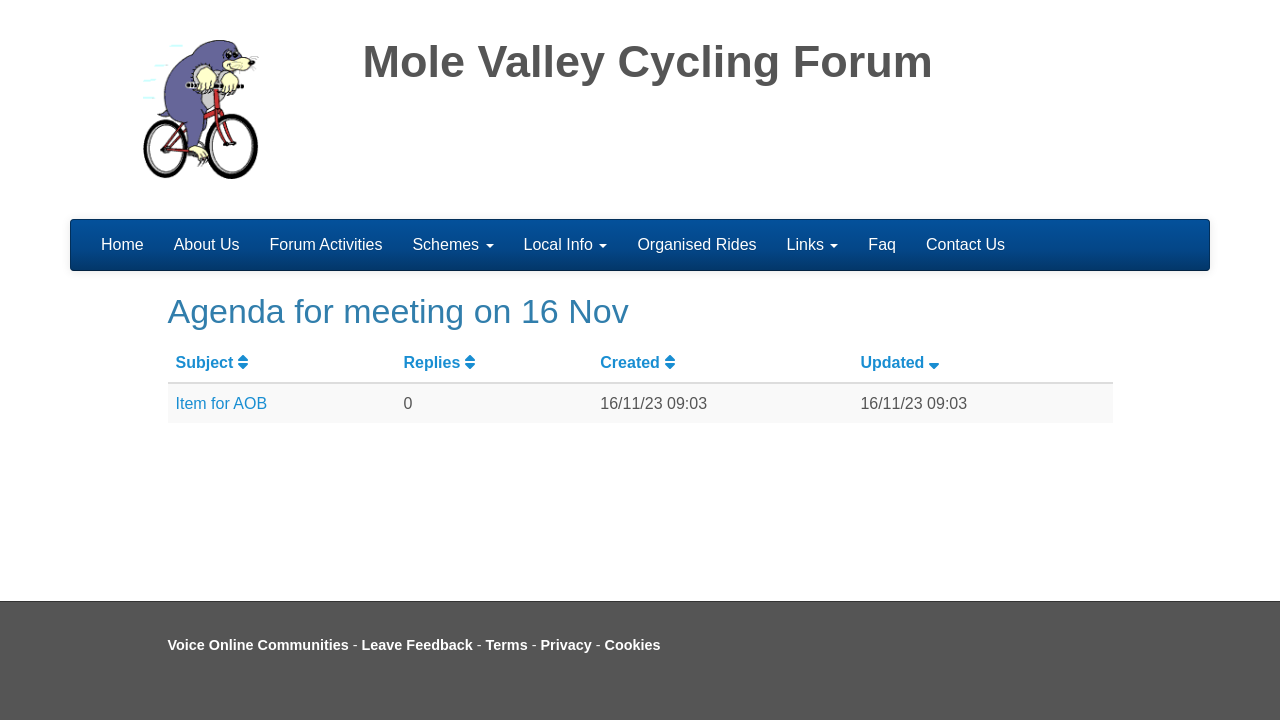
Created (640, 362)
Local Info (566, 244)
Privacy (565, 645)
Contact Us (965, 244)
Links (813, 244)
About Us (207, 244)
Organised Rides (696, 244)
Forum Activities (326, 244)
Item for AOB (222, 403)
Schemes (452, 244)
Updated (902, 362)
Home (122, 244)
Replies (441, 362)
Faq (882, 244)
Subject (215, 362)
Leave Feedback (417, 645)
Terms (507, 645)
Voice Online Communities (258, 645)
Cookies (632, 645)
